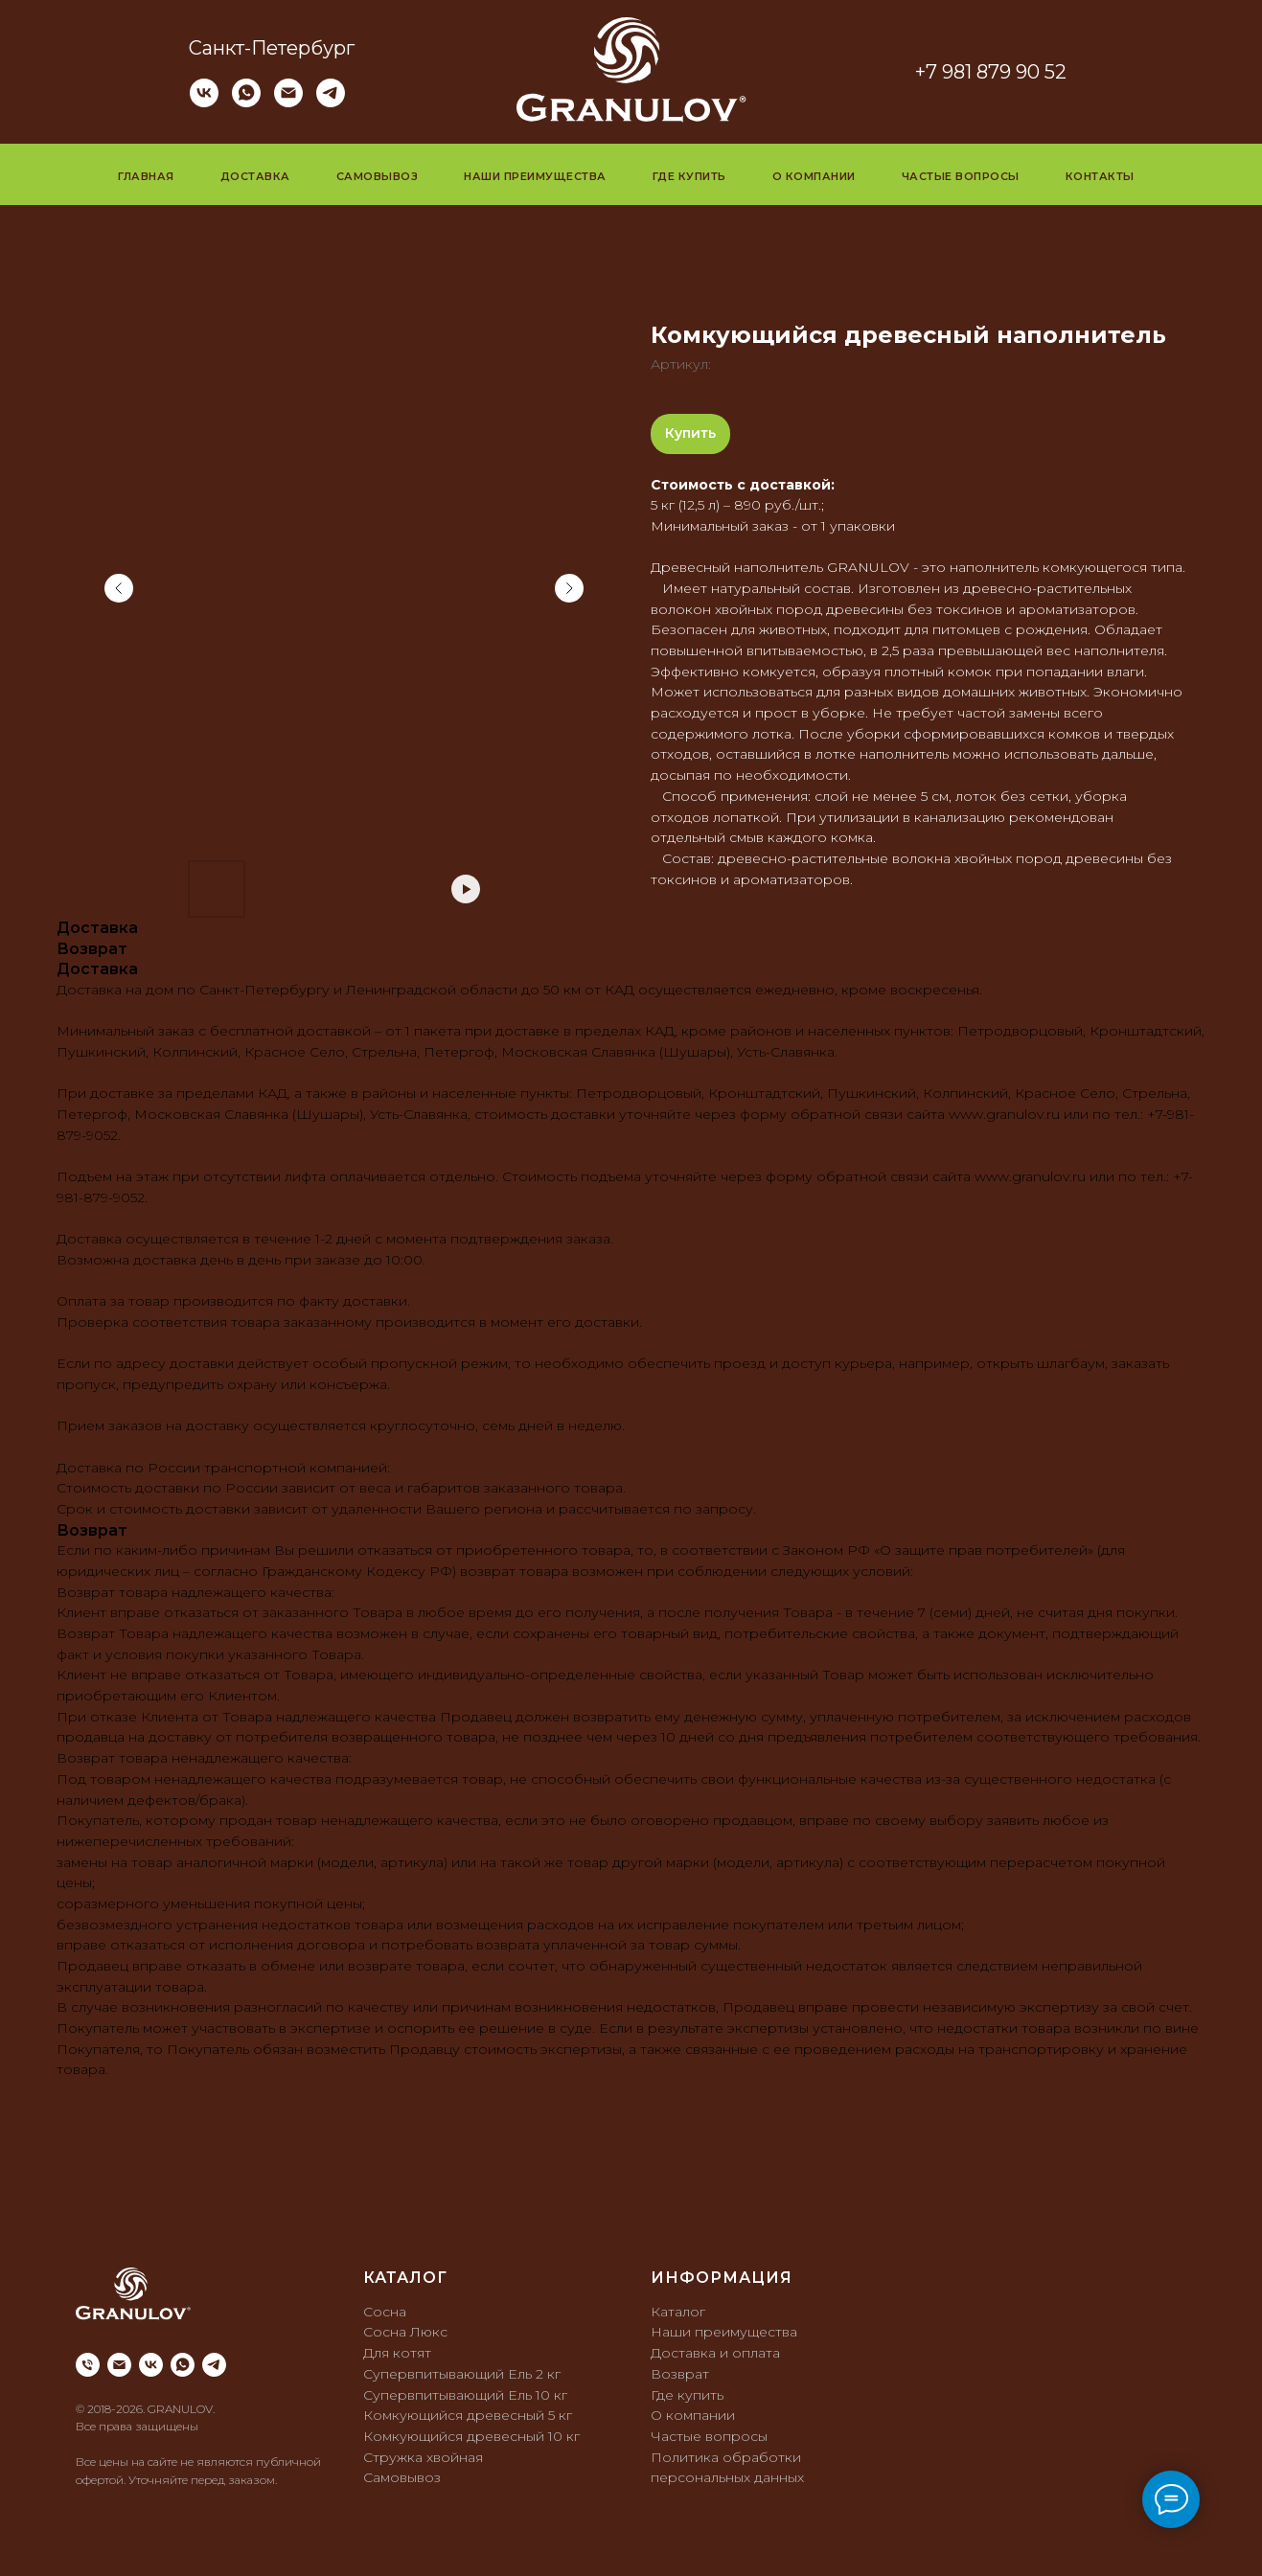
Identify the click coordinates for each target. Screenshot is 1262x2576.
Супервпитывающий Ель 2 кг (462, 2373)
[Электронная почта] (288, 102)
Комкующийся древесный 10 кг (471, 2436)
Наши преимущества (535, 176)
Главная (146, 176)
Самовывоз (377, 176)
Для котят (397, 2352)
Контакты (1100, 176)
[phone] (88, 2365)
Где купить (689, 176)
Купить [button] (690, 433)
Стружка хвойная (423, 2457)
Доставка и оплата (715, 2352)
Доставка (255, 176)
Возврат (680, 2373)
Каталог (678, 2311)
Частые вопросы (961, 176)
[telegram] (330, 102)
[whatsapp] (246, 102)
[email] (119, 2365)
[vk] (204, 102)
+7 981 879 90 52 (991, 71)
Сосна (384, 2311)
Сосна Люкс (405, 2331)
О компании (814, 176)
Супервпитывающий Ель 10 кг (465, 2395)
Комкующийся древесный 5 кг (467, 2415)
